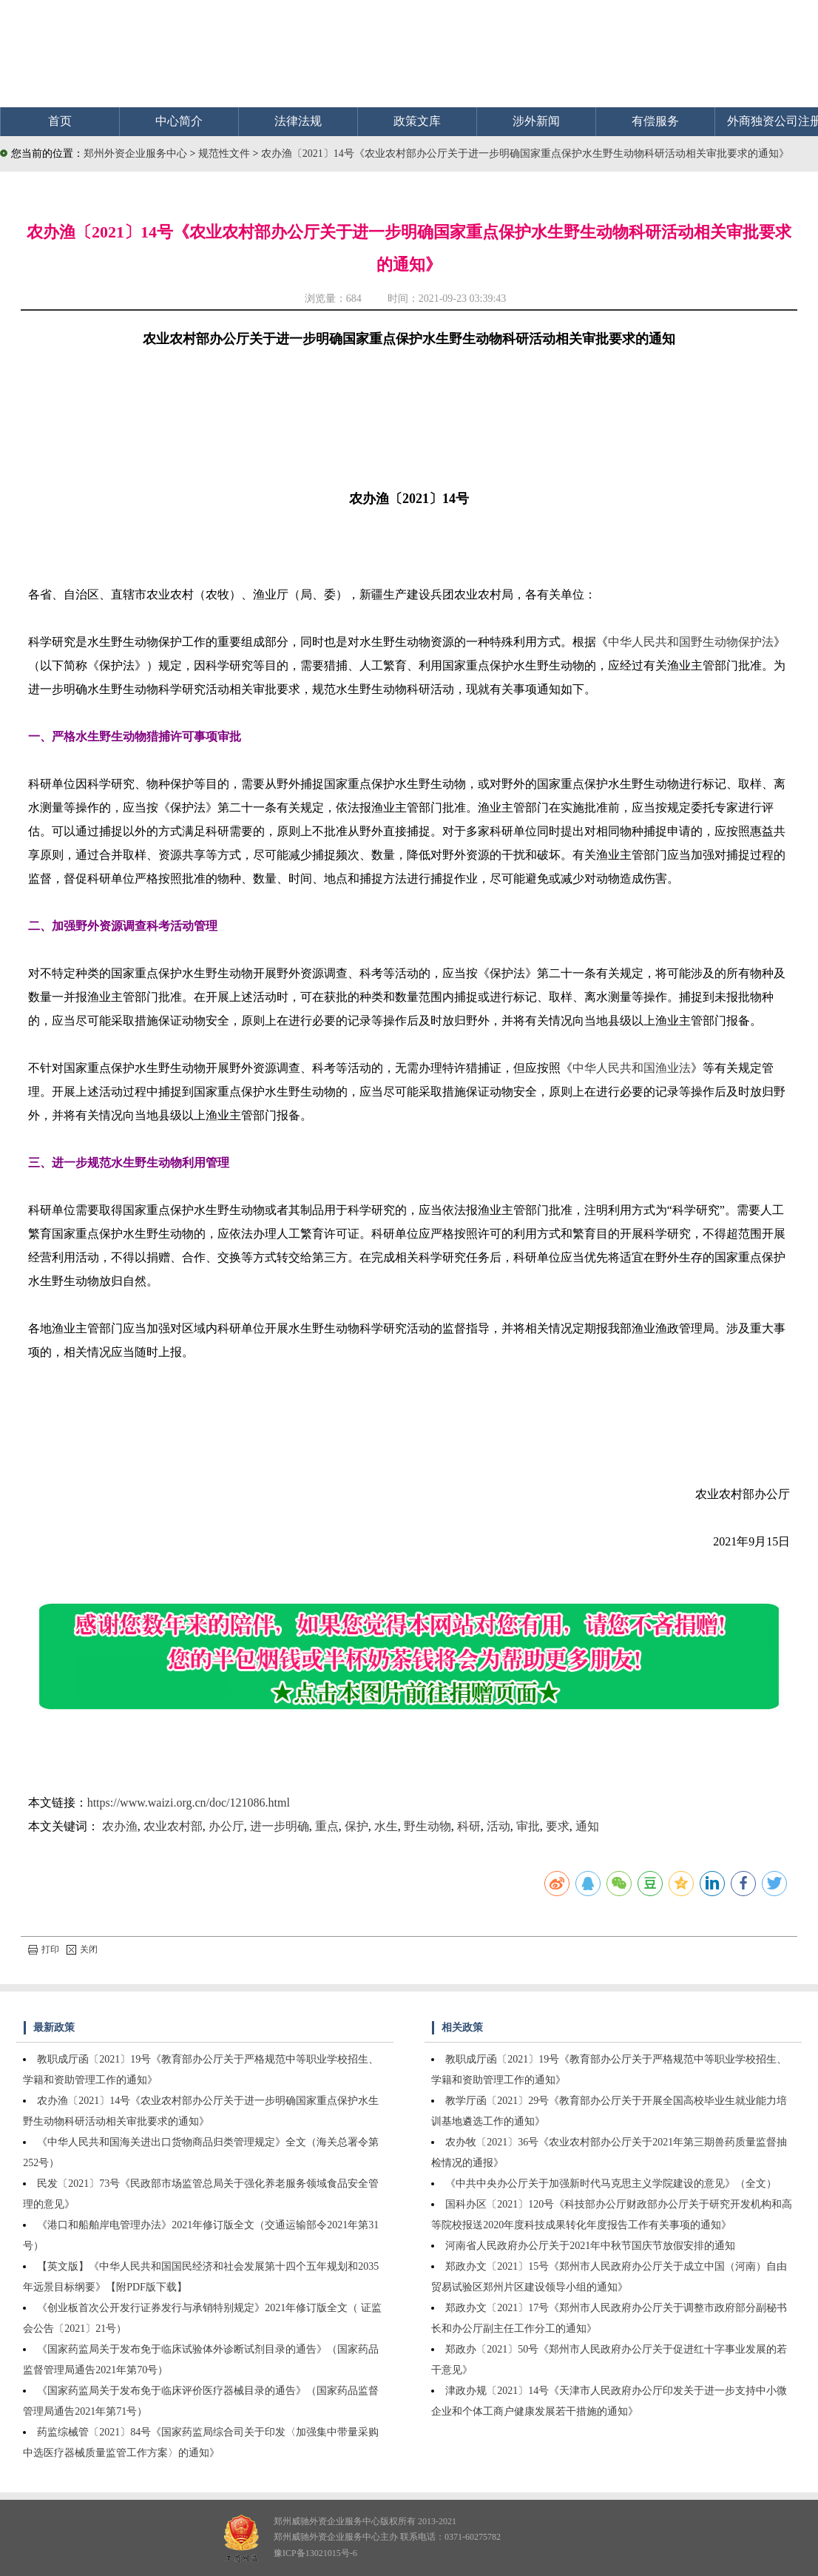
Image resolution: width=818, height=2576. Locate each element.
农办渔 (120, 1826)
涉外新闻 (536, 121)
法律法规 (298, 121)
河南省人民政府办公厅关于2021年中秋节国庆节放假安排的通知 (590, 2245)
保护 (356, 1826)
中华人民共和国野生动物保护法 (691, 641)
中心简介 (179, 121)
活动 (498, 1826)
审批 (528, 1826)
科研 (469, 1826)
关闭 (82, 1949)
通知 (587, 1826)
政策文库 (417, 121)
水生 (386, 1826)
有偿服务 (655, 121)
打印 (43, 1949)
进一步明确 (279, 1826)
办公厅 (226, 1826)
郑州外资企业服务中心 (135, 153)
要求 (557, 1826)
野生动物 (427, 1826)
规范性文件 (225, 153)
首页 (60, 121)
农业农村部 (173, 1826)
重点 (327, 1826)
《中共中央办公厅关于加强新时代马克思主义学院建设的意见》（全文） (611, 2183)
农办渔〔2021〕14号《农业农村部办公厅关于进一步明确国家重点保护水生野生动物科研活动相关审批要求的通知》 (525, 153)
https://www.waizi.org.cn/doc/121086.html (188, 1802)
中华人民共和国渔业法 (631, 1068)
